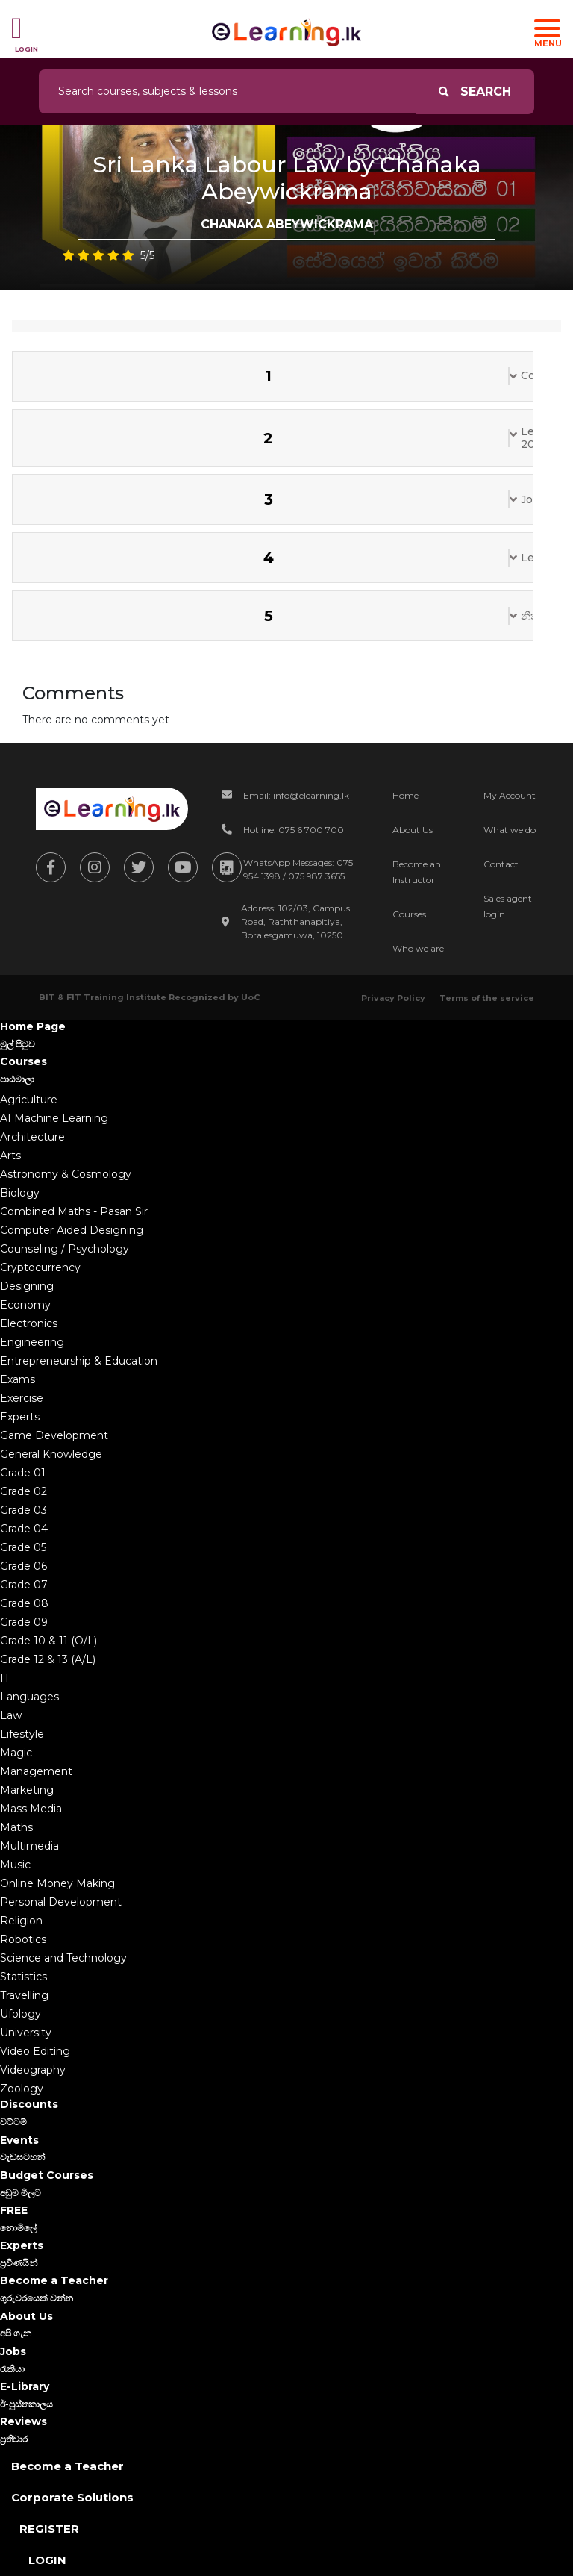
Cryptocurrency (40, 1267)
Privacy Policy (393, 998)
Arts (10, 1155)
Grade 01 (23, 1472)
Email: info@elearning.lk (296, 795)
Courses (409, 914)
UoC (250, 997)
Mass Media (31, 1808)
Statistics (23, 1976)
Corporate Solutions (72, 2497)
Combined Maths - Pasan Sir (74, 1211)
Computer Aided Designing (71, 1230)
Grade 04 (24, 1528)
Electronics (28, 1323)
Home (405, 795)
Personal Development (61, 1902)
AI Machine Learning (54, 1118)
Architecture (32, 1137)
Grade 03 (23, 1510)
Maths (16, 1827)
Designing (27, 1286)
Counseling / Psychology (64, 1249)
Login (47, 2560)
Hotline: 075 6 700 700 (293, 829)
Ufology (20, 2014)
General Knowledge (51, 1454)
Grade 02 (23, 1491)
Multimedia (29, 1846)
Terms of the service (486, 998)
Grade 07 (24, 1584)
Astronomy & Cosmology (65, 1174)
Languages (29, 1696)
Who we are (418, 948)
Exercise (21, 1398)
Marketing (27, 1790)
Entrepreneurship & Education (78, 1360)
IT (5, 1678)
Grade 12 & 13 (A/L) (48, 1659)
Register (49, 2529)
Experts (20, 1416)
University (25, 2032)
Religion (21, 1920)
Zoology (21, 2088)
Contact (501, 864)
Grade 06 (23, 1566)
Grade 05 (23, 1547)
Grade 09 (24, 1622)
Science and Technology (63, 1958)
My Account (509, 795)
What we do (509, 829)
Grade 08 (24, 1603)
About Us (412, 829)
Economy (25, 1305)
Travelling (24, 1995)
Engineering (32, 1342)
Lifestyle (22, 1734)
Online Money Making (57, 1883)
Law (11, 1715)
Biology (20, 1193)
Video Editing (35, 2051)
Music (15, 1864)
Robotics (23, 1939)
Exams (17, 1379)
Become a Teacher (67, 2466)
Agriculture (28, 1099)
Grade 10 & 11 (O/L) (48, 1640)
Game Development (54, 1435)
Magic (16, 1752)
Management (36, 1771)
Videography (33, 2070)
